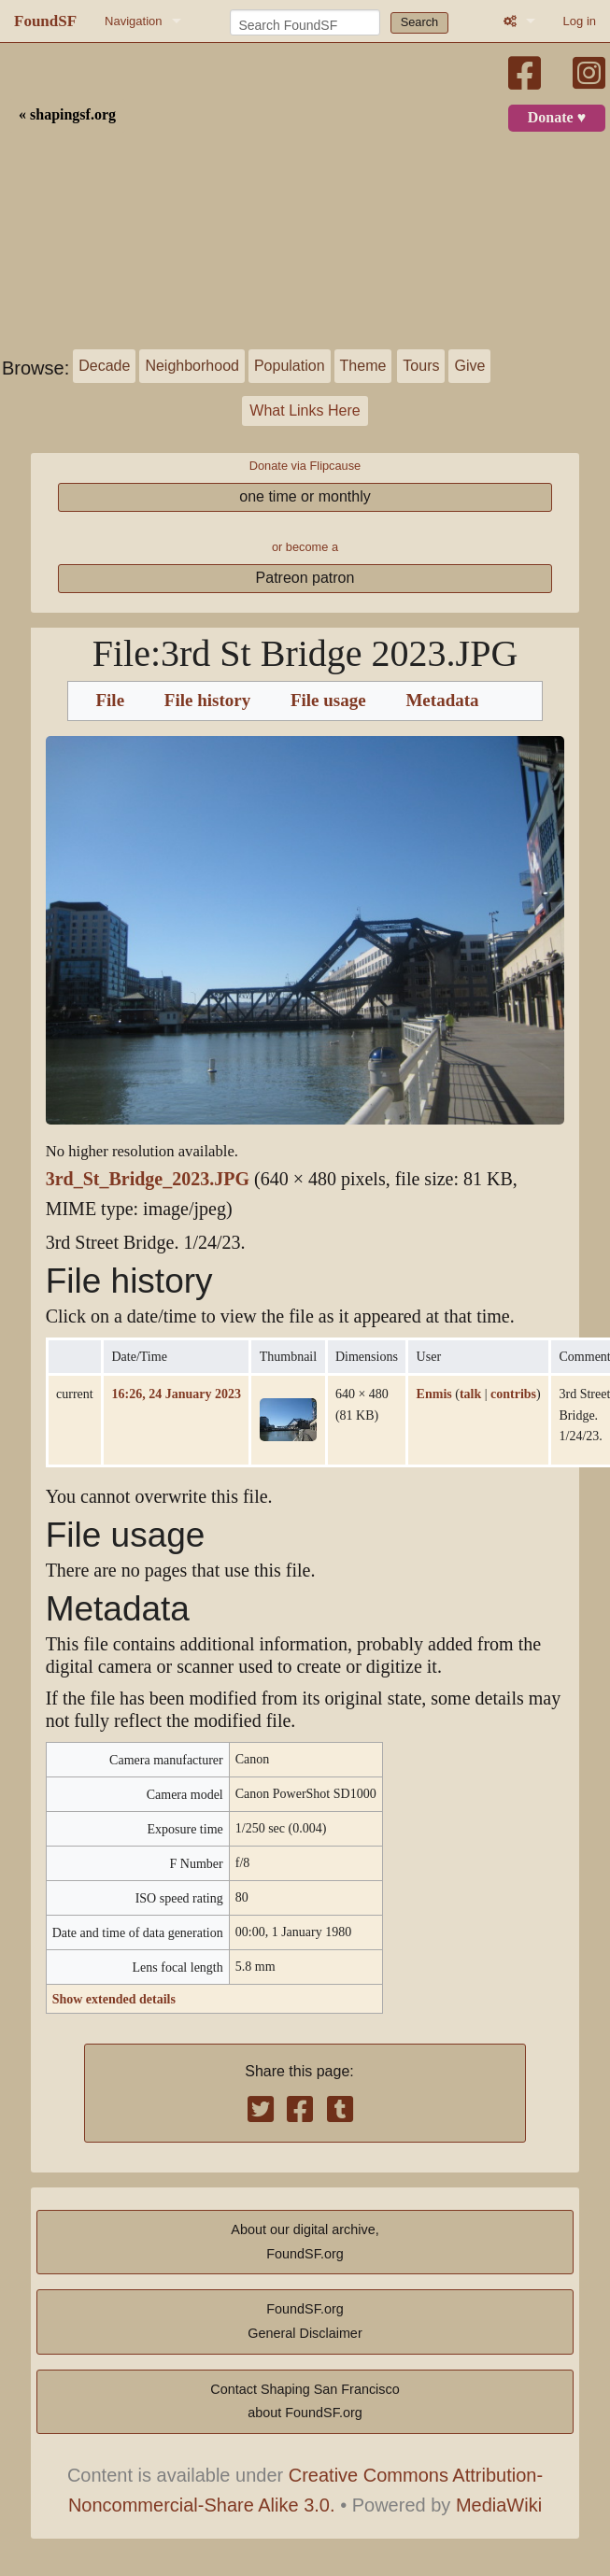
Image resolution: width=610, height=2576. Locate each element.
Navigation (133, 21)
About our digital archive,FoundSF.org (304, 2241)
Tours (421, 366)
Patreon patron (305, 578)
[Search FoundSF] (305, 22)
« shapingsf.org (67, 114)
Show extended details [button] (114, 1998)
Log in (579, 21)
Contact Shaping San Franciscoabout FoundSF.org (304, 2401)
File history (207, 700)
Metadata (441, 700)
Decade (104, 366)
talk (470, 1393)
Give (469, 366)
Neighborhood (192, 366)
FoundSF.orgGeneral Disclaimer (305, 2321)
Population (289, 366)
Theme (363, 366)
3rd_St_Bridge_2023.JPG (147, 1179)
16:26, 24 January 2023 (175, 1393)
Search (420, 22)
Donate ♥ (557, 117)
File (109, 700)
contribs (513, 1393)
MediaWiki (499, 2505)
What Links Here (304, 410)
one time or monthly (305, 496)
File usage (328, 700)
